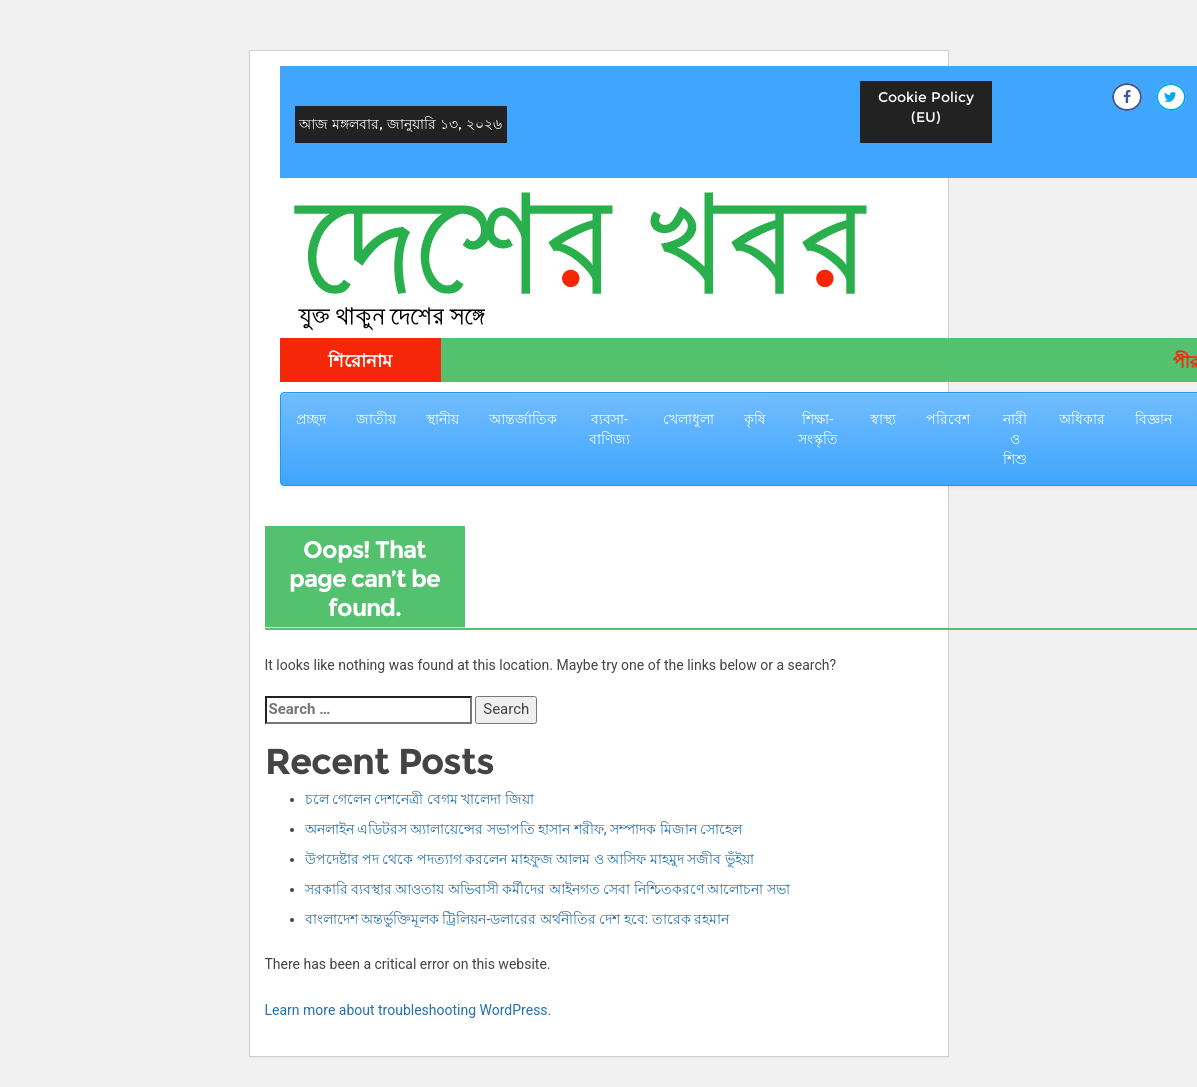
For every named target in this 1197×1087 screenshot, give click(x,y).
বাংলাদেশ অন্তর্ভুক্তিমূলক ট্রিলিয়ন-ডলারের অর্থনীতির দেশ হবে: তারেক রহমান (517, 919)
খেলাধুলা (688, 419)
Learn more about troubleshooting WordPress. (408, 1010)
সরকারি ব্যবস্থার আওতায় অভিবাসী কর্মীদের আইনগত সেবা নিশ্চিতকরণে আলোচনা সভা (547, 889)
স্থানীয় (442, 419)
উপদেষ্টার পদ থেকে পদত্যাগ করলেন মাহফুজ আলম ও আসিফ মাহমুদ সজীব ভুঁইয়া (529, 859)
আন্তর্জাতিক (523, 419)
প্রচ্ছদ (311, 419)
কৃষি (755, 419)
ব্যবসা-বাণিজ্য (609, 429)
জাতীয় (376, 419)
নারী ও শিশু (1015, 439)
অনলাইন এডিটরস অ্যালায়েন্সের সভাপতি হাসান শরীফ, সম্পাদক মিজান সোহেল (524, 829)
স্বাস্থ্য (883, 419)
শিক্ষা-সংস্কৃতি (818, 429)
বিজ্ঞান (1153, 419)
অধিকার (1082, 419)
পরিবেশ (948, 419)
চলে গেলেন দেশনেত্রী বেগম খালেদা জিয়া (419, 799)
